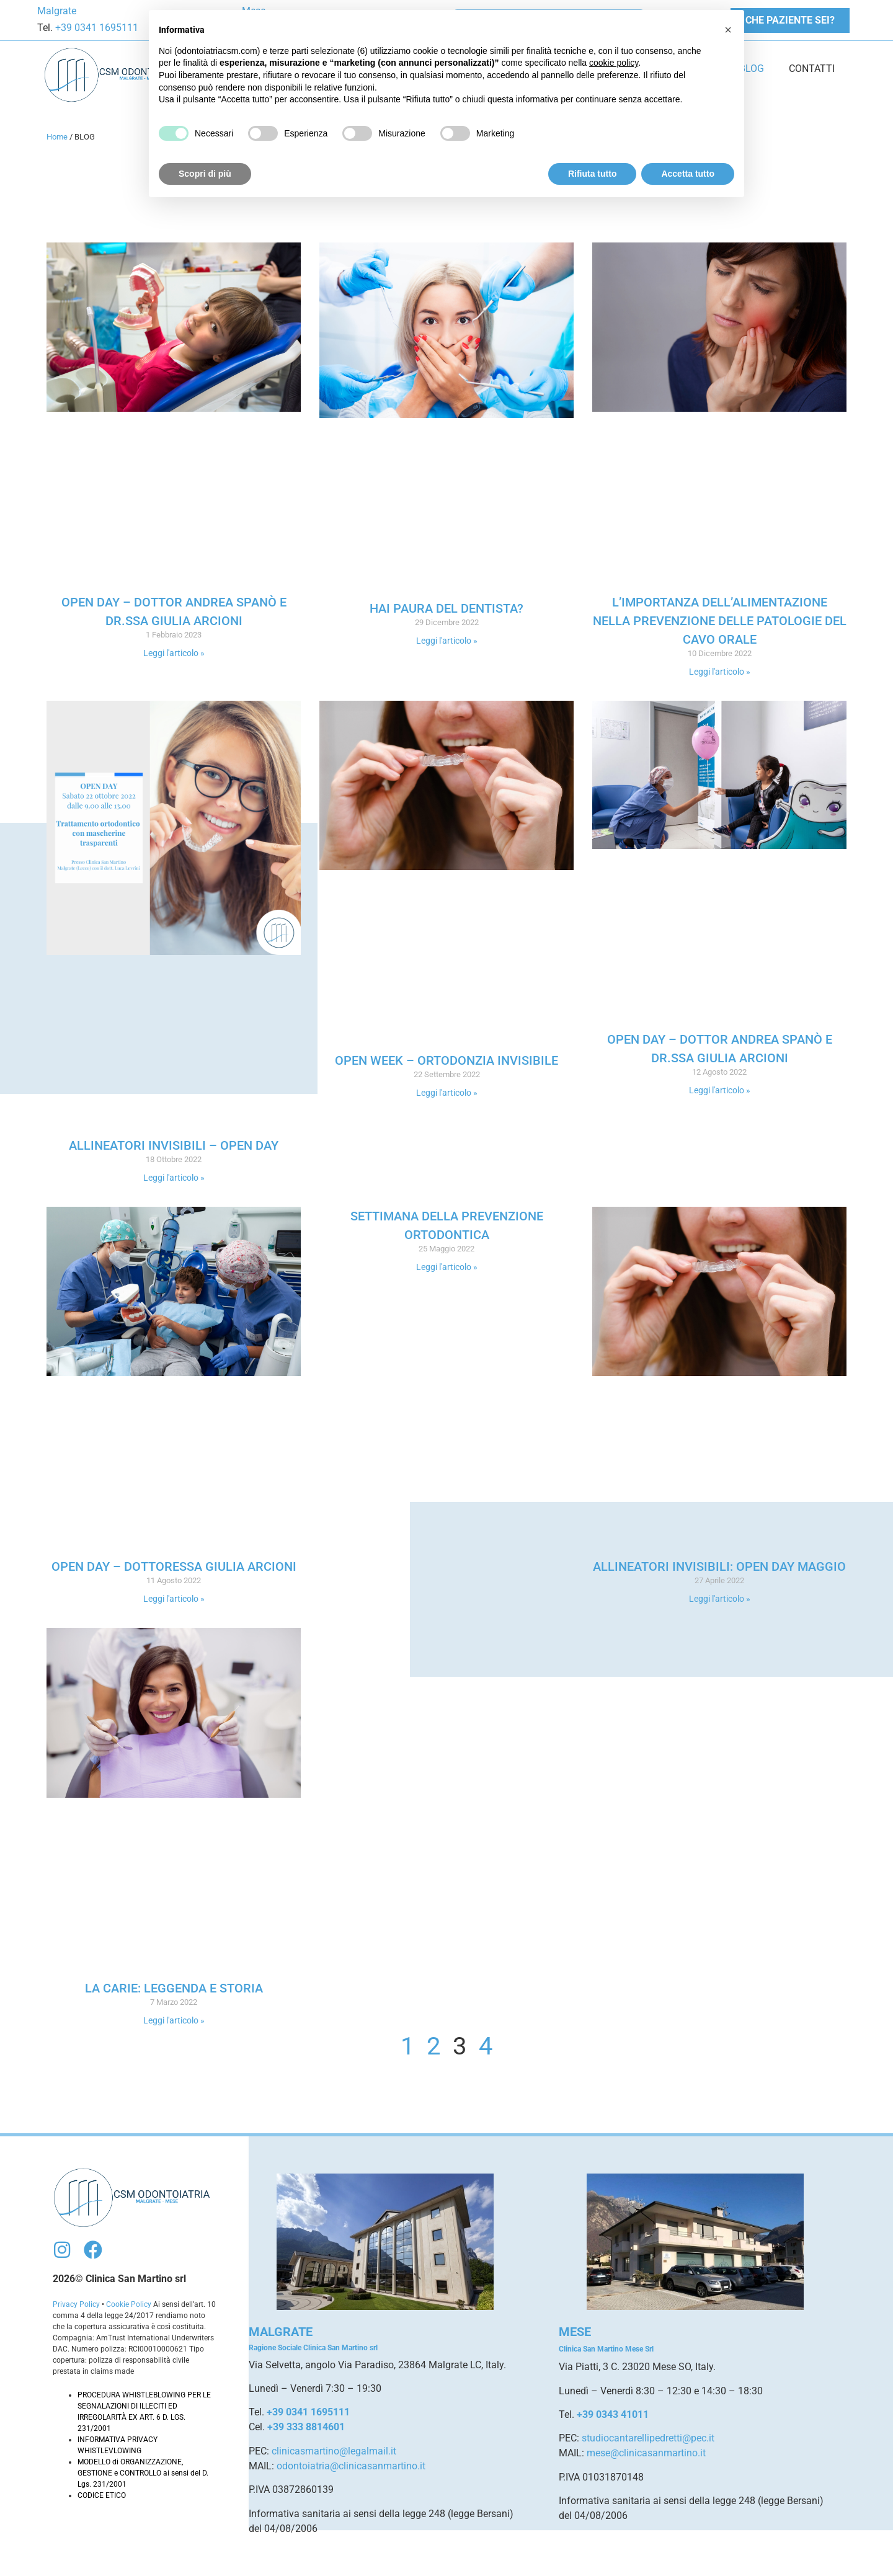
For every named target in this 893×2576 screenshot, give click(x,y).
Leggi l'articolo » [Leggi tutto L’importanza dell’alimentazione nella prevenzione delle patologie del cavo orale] (719, 672)
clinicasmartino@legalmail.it (334, 2451)
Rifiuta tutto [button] (592, 174)
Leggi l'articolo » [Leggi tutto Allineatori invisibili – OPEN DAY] (174, 1178)
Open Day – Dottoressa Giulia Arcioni (173, 1566)
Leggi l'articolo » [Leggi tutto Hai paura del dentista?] (447, 641)
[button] (728, 30)
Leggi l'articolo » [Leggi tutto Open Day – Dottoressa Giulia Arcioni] (174, 1599)
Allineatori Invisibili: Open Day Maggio (719, 1566)
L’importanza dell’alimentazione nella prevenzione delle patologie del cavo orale (719, 621)
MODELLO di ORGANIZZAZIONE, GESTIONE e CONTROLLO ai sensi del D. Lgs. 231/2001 (143, 2473)
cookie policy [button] (613, 63)
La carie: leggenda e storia (174, 1988)
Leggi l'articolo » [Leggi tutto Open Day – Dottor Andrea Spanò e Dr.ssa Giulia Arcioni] (174, 653)
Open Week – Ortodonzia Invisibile (446, 1060)
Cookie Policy (128, 2304)
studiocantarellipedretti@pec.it (648, 2438)
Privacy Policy (76, 2304)
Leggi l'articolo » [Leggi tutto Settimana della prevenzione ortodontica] (447, 1267)
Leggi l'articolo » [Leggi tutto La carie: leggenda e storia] (174, 2020)
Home (57, 136)
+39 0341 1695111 (95, 27)
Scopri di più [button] (205, 174)
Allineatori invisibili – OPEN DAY (173, 1145)
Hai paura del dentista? (446, 608)
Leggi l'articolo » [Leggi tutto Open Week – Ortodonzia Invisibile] (447, 1093)
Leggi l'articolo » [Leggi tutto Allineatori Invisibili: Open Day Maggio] (719, 1599)
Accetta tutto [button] (687, 174)
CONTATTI (812, 68)
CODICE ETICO (102, 2495)
